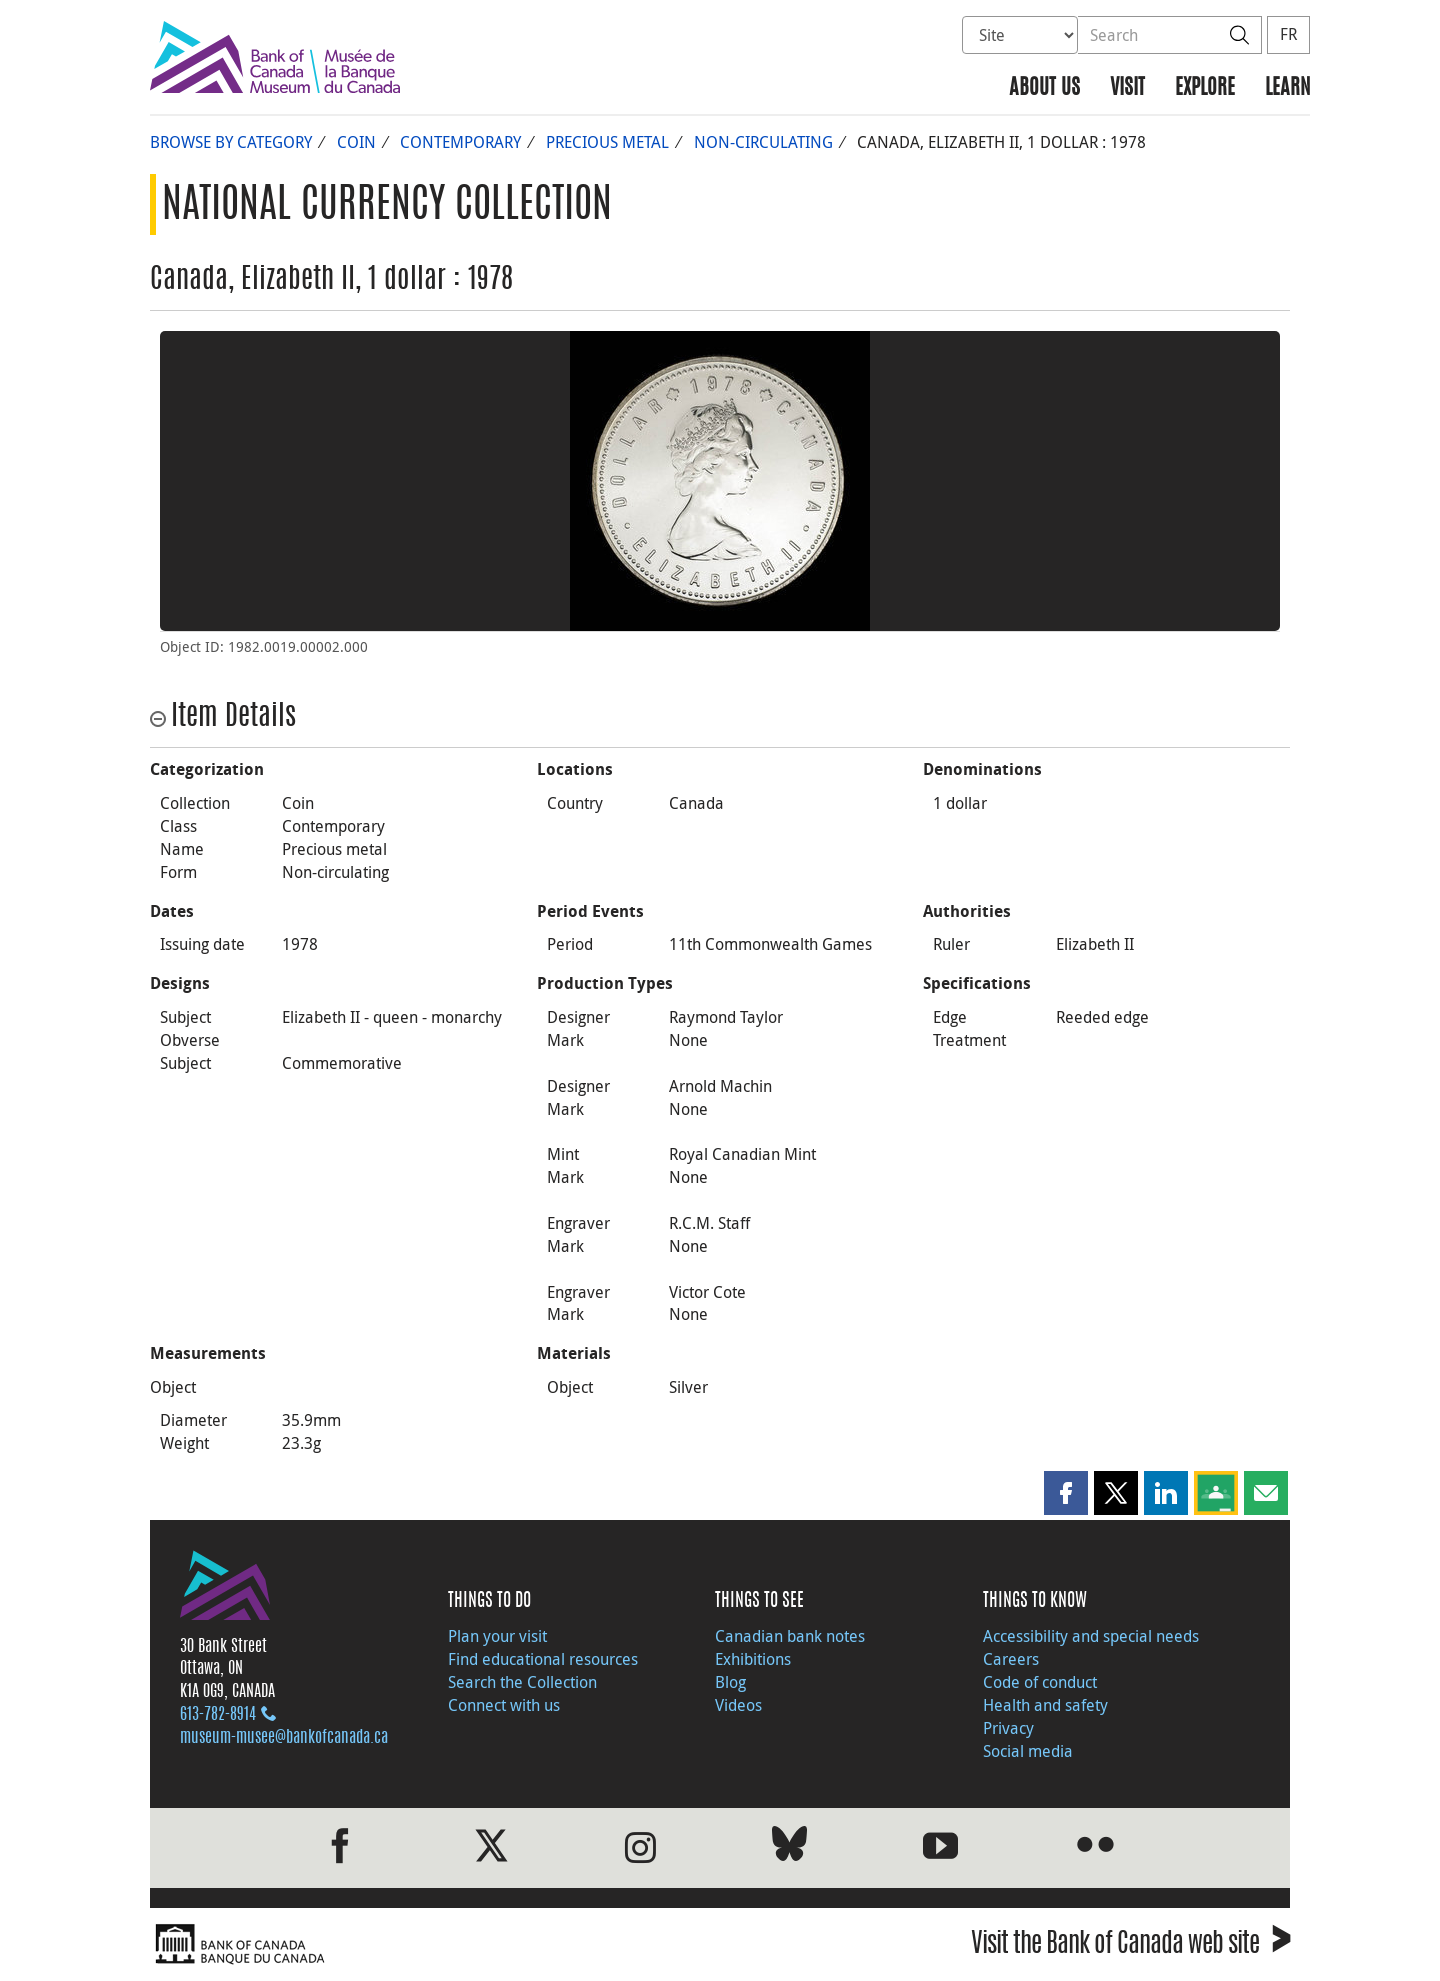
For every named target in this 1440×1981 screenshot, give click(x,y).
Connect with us (504, 1705)
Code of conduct (1040, 1682)
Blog (730, 1682)
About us (1044, 88)
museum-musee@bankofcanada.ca (284, 1738)
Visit (1127, 88)
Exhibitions (753, 1659)
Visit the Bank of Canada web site (1130, 1946)
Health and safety (1045, 1705)
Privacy (1008, 1728)
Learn (1287, 88)
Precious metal (607, 142)
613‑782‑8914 (218, 1715)
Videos (738, 1705)
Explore (1205, 88)
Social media (1028, 1751)
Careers (1011, 1659)
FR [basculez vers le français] (1288, 34)
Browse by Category (231, 142)
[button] (1066, 1493)
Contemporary (460, 142)
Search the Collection (522, 1682)
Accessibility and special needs (1091, 1636)
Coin (356, 142)
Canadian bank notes (790, 1636)
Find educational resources (543, 1659)
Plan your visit (497, 1636)
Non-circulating (763, 142)
